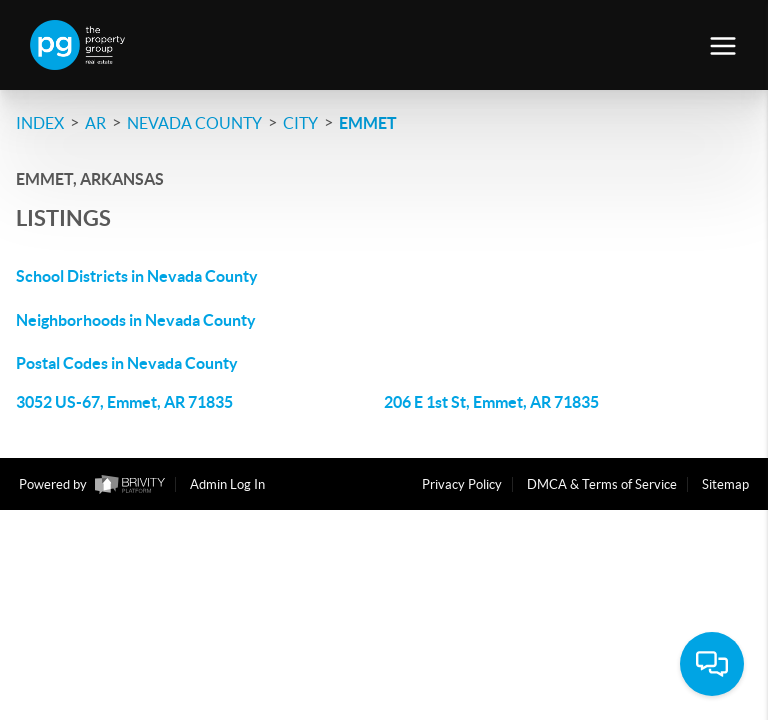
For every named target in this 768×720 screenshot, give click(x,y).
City (300, 123)
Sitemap (725, 484)
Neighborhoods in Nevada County (136, 320)
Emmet (368, 123)
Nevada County (194, 123)
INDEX (40, 123)
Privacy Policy (462, 484)
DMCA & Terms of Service (602, 484)
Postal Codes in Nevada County (127, 363)
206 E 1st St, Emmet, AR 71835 (491, 402)
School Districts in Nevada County (137, 276)
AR (95, 123)
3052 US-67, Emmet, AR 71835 (124, 402)
